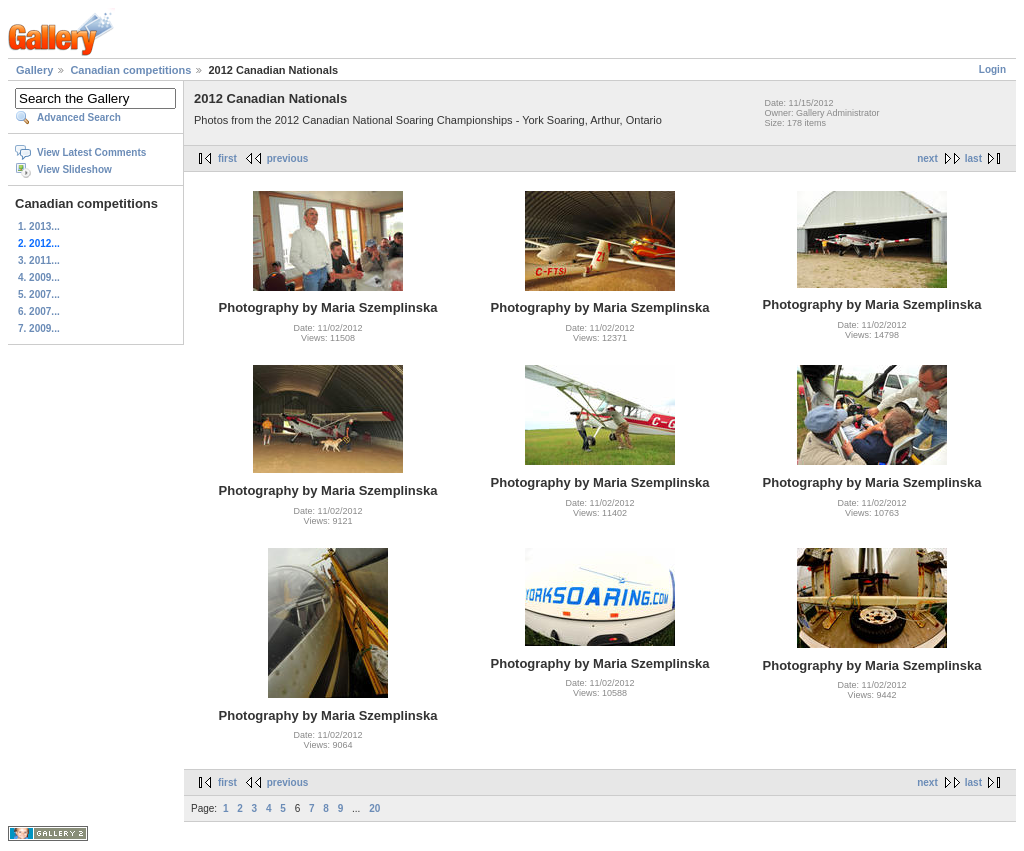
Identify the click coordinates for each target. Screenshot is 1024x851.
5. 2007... (39, 294)
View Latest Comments (91, 152)
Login (992, 69)
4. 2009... (39, 277)
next (927, 158)
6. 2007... (39, 311)
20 (374, 808)
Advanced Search (79, 117)
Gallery (34, 70)
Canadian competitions (130, 70)
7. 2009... (39, 328)
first (227, 158)
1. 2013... (39, 226)
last (973, 158)
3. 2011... (39, 260)
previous (288, 158)
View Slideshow (74, 169)
